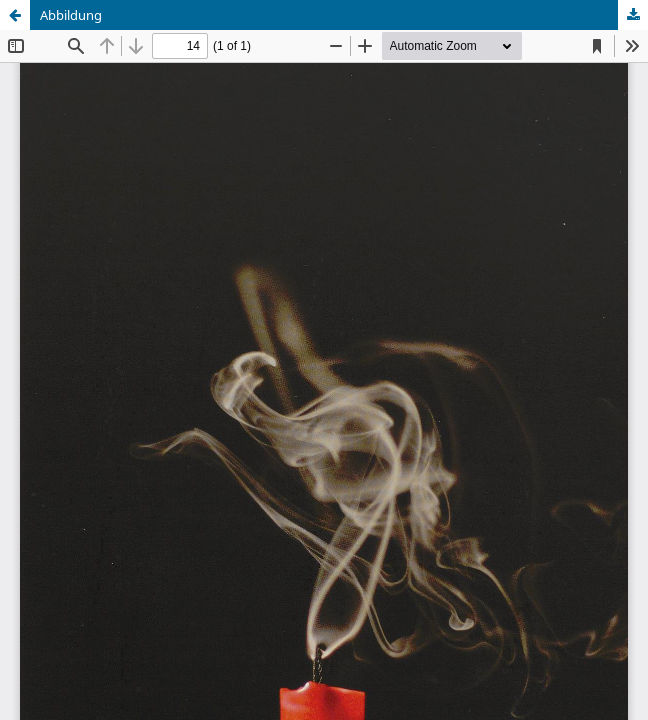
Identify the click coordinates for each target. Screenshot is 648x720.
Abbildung (71, 15)
